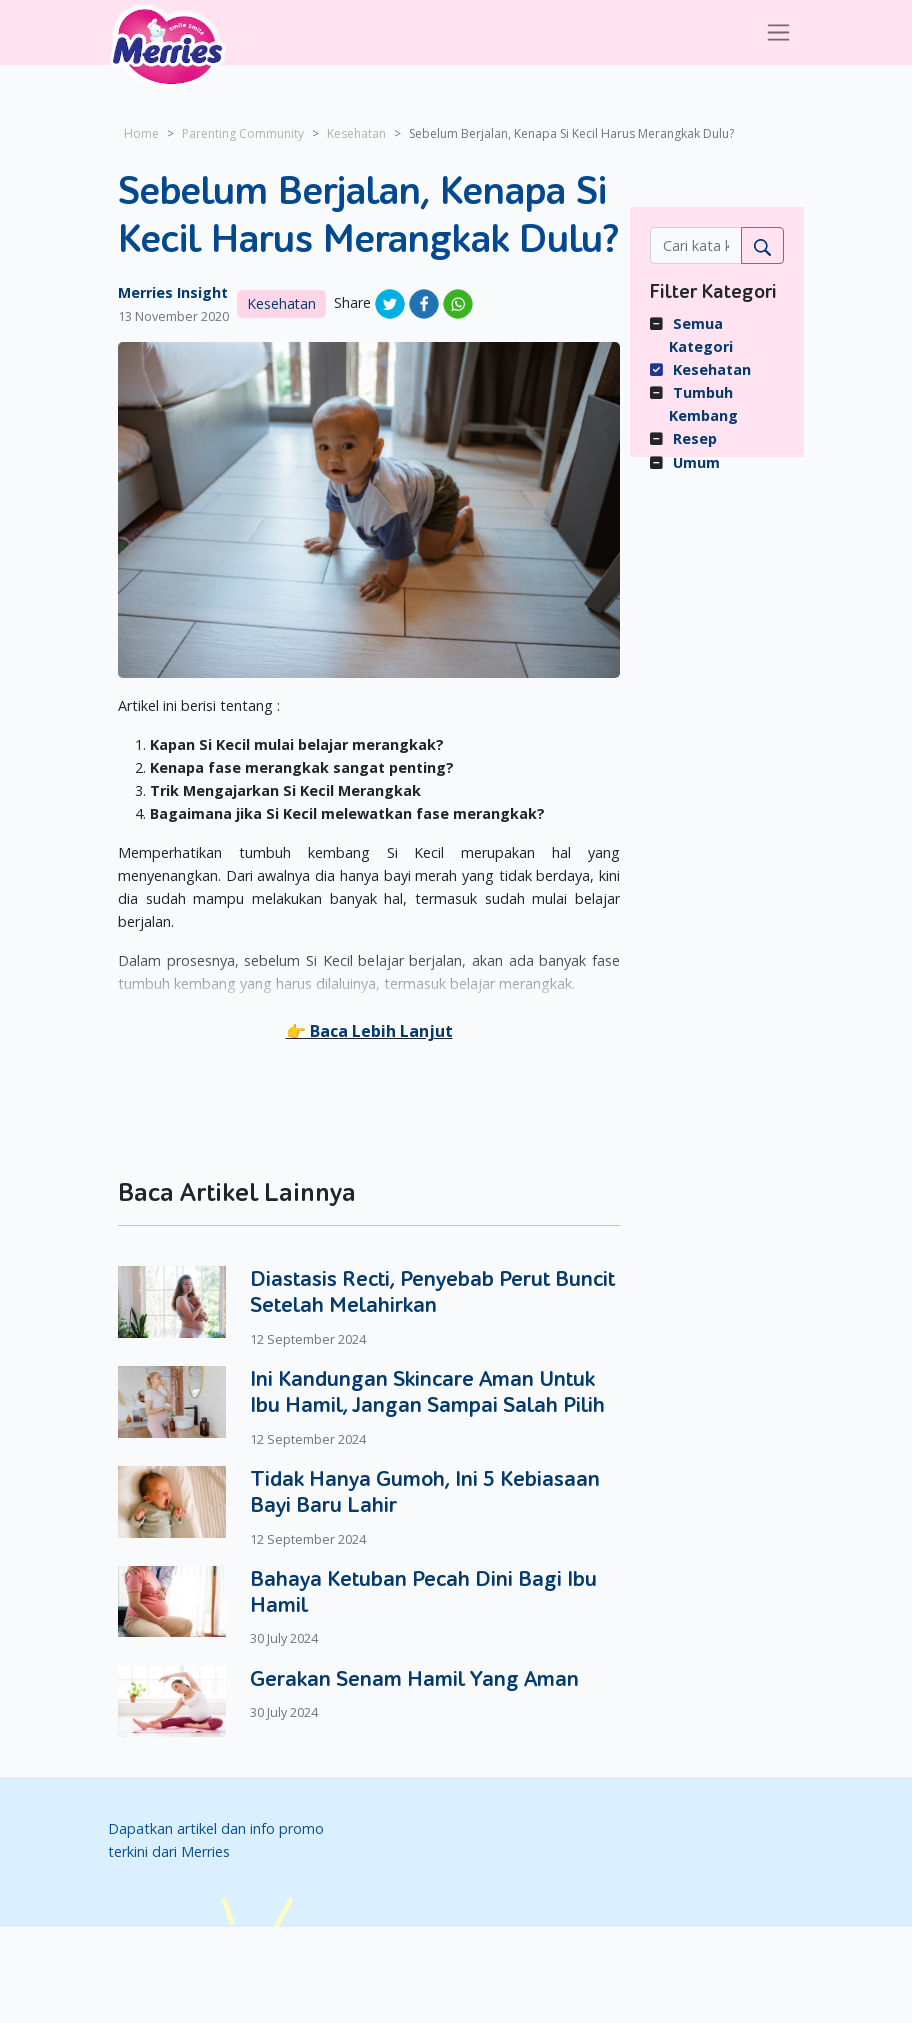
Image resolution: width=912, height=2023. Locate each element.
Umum (696, 462)
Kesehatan (356, 133)
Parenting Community (243, 133)
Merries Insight (173, 292)
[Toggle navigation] (778, 32)
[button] (369, 1031)
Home (141, 133)
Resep (695, 438)
